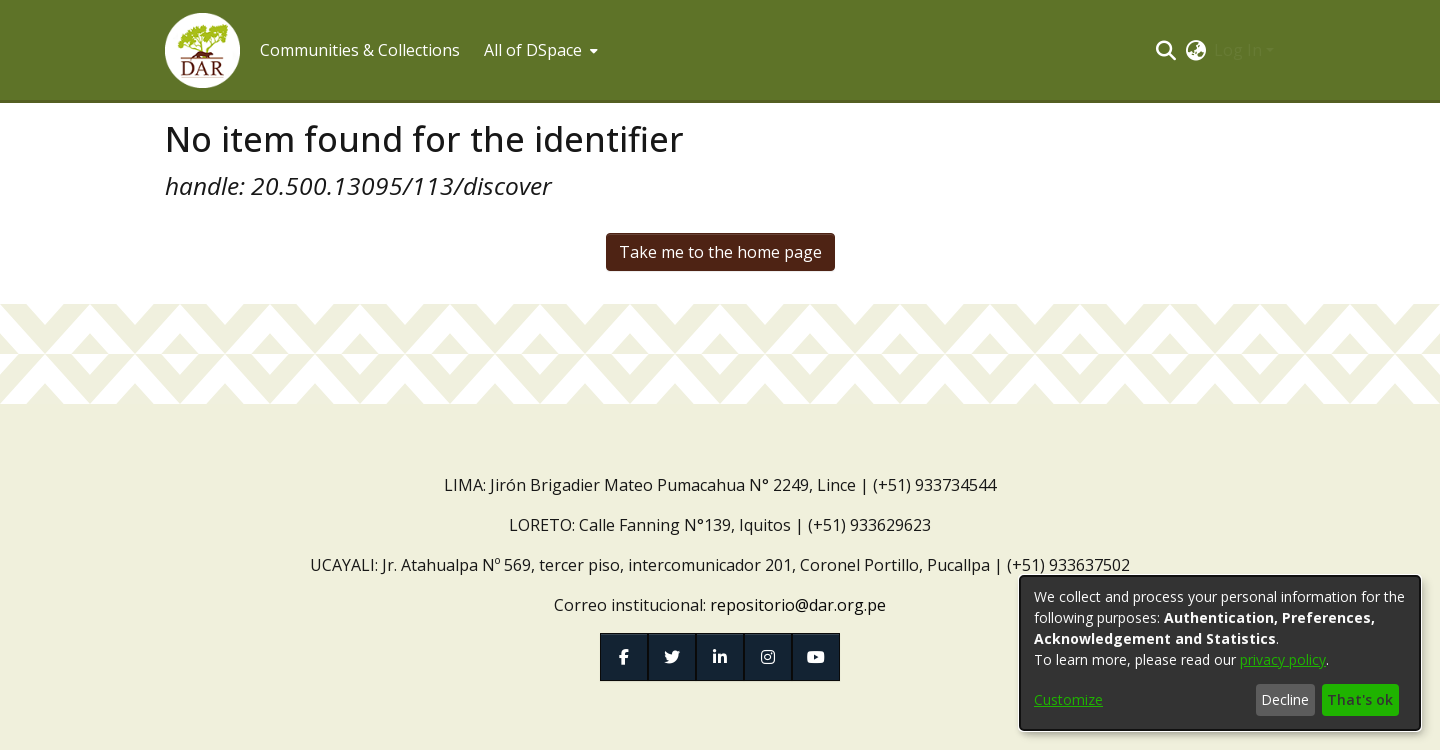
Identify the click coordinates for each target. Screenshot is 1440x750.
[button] (202, 50)
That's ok (1360, 699)
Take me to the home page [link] (720, 252)
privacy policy (1283, 659)
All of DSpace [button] (533, 50)
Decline (1285, 699)
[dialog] (1220, 653)
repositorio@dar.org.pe (798, 605)
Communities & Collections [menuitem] (360, 50)
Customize (1068, 699)
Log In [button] (1240, 50)
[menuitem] (539, 50)
